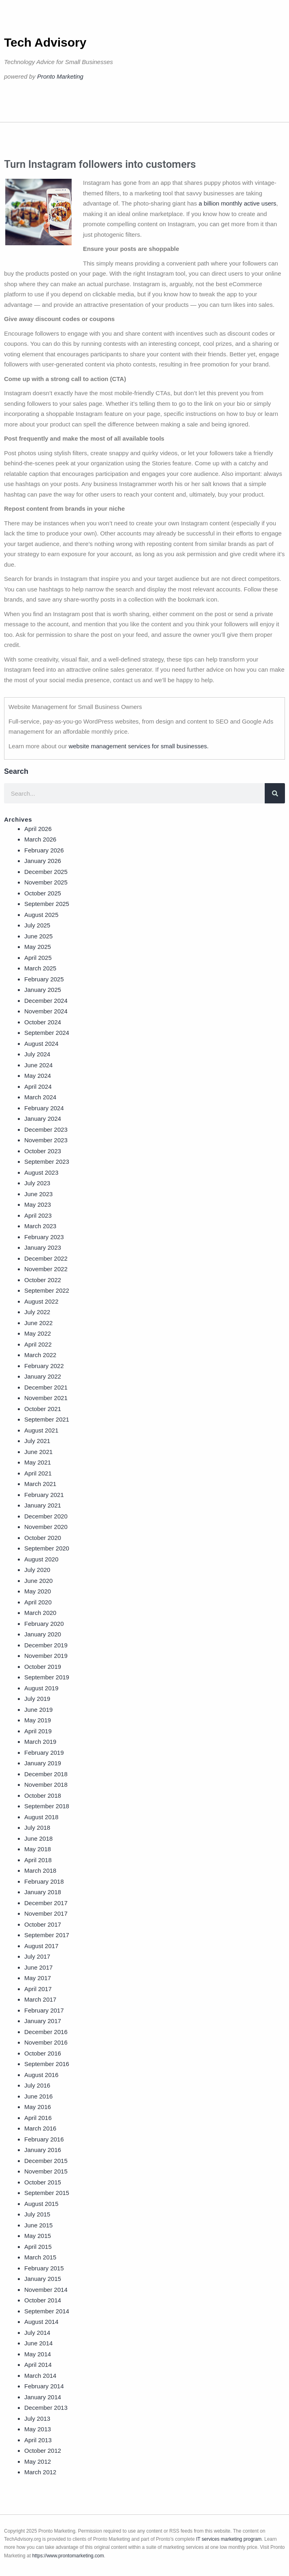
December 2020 (46, 1516)
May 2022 (37, 1333)
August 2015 (41, 2203)
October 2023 (42, 1151)
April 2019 (38, 1731)
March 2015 (40, 2257)
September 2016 (46, 2063)
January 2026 (42, 860)
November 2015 (46, 2171)
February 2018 (44, 1881)
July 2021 (37, 1440)
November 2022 (46, 1269)
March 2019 (40, 1741)
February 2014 (44, 2386)
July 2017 (37, 1956)
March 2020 (40, 1612)
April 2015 (38, 2246)
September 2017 (46, 1934)
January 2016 (42, 2149)
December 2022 (46, 1258)
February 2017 (44, 2010)
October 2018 (42, 1795)
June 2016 (38, 2096)
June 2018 (38, 1838)
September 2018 (46, 1806)
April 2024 (38, 1086)
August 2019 (41, 1688)
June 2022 (38, 1322)
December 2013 (46, 2407)
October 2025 (42, 893)
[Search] (275, 793)
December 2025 (46, 871)
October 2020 (42, 1537)
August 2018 (41, 1817)
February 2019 (44, 1752)
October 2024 (42, 1022)
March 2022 (40, 1354)
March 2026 (40, 839)
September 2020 (46, 1548)
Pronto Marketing (60, 76)
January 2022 (42, 1376)
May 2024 (37, 1075)
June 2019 (38, 1709)
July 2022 (37, 1311)
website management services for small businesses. (138, 746)
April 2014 (38, 2364)
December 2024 (46, 1000)
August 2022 (41, 1301)
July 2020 (37, 1569)
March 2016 (40, 2128)
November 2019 (46, 1655)
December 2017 (46, 1902)
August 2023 (41, 1172)
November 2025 (46, 882)
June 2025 (38, 936)
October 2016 (42, 2053)
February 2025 (44, 979)
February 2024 (44, 1108)
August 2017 (41, 1945)
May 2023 (37, 1204)
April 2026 (38, 828)
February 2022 (44, 1365)
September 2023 (46, 1161)
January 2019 (42, 1763)
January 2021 (42, 1505)
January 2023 (42, 1247)
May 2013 (37, 2429)
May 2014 (37, 2354)
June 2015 (38, 2225)
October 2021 (42, 1408)
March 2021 (40, 1483)
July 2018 (37, 1827)
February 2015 (44, 2268)
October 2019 (42, 1666)
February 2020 (44, 1623)
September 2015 (46, 2192)
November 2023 (46, 1140)
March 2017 (40, 1999)
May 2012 (37, 2461)
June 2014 (38, 2343)
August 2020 (41, 1559)
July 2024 (37, 1054)
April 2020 (38, 1602)
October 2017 (42, 1924)
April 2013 (38, 2440)
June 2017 (38, 1967)
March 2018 (40, 1870)
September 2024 (46, 1032)
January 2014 (42, 2397)
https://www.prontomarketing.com (68, 2556)
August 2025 (41, 914)
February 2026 (44, 850)
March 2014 (40, 2375)
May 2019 (37, 1720)
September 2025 (46, 903)
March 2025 (40, 968)
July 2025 (37, 925)
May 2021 (37, 1462)
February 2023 (44, 1236)
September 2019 (46, 1677)
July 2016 (37, 2085)
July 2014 (37, 2332)
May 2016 (37, 2106)
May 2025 (37, 946)
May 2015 (37, 2235)
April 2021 (38, 1473)
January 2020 (42, 1634)
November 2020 (46, 1526)
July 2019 (37, 1698)
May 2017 (37, 1977)
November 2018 (46, 1784)
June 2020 (38, 1580)
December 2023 (46, 1129)
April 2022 (38, 1344)
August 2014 (41, 2321)
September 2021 (46, 1419)
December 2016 (46, 2031)
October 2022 (42, 1279)
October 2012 (42, 2450)
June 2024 (38, 1065)
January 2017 (42, 2020)
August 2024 (41, 1043)
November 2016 (46, 2042)
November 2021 (46, 1397)
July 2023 (37, 1183)
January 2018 (42, 1892)
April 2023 (38, 1215)
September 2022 (46, 1290)
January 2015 (42, 2278)
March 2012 (40, 2472)
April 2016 (38, 2117)
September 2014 (46, 2311)
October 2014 (42, 2300)
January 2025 (42, 989)
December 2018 (46, 1774)
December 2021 (46, 1387)
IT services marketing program (228, 2539)
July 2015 (37, 2214)
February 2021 (44, 1494)
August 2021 (41, 1430)
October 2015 (42, 2182)
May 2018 (37, 1849)
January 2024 (42, 1118)
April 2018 (38, 1860)
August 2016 (41, 2074)
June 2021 (38, 1451)
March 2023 (40, 1226)
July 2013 (37, 2418)
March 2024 (40, 1097)
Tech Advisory (45, 42)
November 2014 (46, 2289)
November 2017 (46, 1913)
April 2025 (38, 957)
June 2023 (38, 1194)
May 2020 (37, 1591)
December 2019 (46, 1645)
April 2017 (38, 1988)
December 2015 (46, 2160)
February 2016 (44, 2139)
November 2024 (46, 1011)
